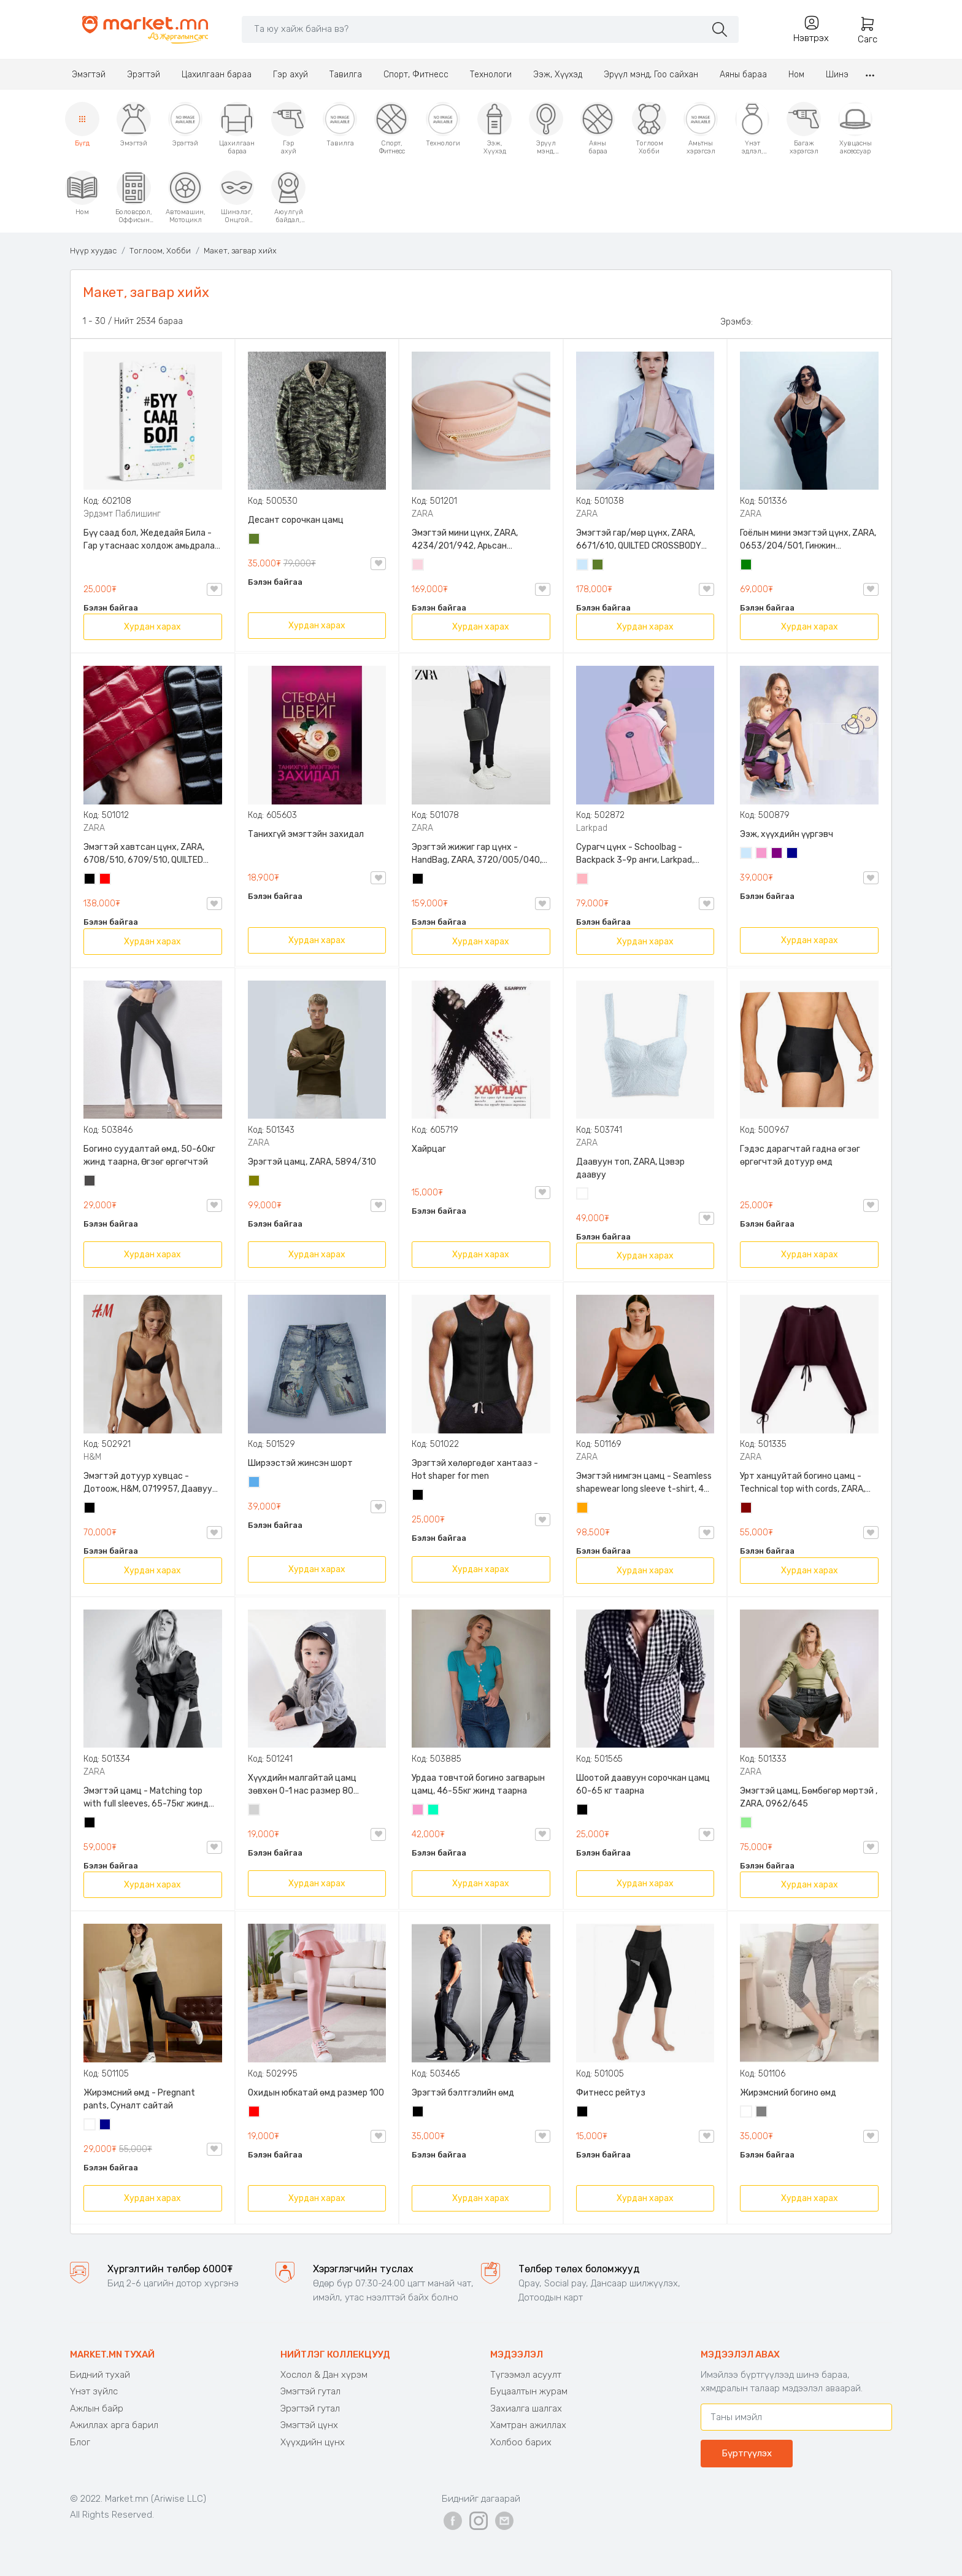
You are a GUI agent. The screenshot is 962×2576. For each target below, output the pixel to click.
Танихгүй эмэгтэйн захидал (306, 834)
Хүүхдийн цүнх (312, 2442)
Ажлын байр (96, 2408)
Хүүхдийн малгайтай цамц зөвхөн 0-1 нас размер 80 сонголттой (302, 1785)
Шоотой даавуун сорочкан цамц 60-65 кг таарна (643, 1784)
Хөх (792, 854)
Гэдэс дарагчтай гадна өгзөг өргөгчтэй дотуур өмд (800, 1155)
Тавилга (345, 74)
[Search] (473, 29)
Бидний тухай (100, 2374)
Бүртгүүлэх (746, 2453)
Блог (80, 2442)
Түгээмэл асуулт (525, 2374)
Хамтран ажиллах (528, 2425)
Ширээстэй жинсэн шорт (300, 1463)
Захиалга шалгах (526, 2408)
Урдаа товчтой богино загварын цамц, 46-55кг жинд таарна (478, 1784)
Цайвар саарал (254, 1811)
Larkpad (591, 828)
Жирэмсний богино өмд (788, 2093)
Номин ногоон (433, 1811)
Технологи (491, 74)
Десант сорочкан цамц (296, 520)
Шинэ (837, 74)
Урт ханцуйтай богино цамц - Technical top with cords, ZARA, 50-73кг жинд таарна (802, 1483)
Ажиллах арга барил (114, 2425)
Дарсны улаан (746, 1509)
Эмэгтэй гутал (310, 2391)
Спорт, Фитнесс (415, 74)
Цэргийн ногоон (254, 540)
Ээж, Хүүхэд (557, 74)
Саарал (762, 2113)
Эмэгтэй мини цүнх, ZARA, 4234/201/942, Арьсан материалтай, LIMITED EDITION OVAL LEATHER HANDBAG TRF (473, 540)
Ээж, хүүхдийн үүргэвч (786, 834)
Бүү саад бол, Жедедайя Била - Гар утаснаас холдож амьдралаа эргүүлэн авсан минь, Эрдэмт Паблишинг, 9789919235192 (151, 540)
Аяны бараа (743, 74)
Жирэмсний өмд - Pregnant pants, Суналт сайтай (139, 2099)
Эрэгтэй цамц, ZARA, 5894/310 (312, 1162)
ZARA (422, 514)
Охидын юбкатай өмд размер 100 (316, 2093)
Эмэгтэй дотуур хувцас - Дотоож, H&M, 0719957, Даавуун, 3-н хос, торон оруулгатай (151, 1483)
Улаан (105, 880)
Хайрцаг (429, 1149)
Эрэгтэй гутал (310, 2408)
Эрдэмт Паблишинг (122, 514)
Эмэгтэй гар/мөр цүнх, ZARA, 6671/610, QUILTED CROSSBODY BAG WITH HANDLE (638, 540)
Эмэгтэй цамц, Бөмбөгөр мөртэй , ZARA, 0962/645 (808, 1797)
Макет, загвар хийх (240, 250)
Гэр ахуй (290, 74)
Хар (90, 880)
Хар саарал (90, 1182)
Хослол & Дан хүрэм (323, 2374)
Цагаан (582, 1195)
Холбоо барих (521, 2442)
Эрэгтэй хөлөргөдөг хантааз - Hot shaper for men (475, 1469)
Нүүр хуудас (93, 250)
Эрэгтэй (143, 74)
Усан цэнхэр (582, 566)
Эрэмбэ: (736, 322)
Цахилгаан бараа (217, 74)
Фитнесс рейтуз (610, 2093)
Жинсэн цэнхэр (254, 1483)
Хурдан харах (152, 627)
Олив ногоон (254, 1182)
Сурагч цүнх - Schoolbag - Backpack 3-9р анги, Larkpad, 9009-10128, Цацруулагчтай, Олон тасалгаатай (636, 854)
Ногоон (746, 566)
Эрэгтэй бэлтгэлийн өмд (463, 2093)
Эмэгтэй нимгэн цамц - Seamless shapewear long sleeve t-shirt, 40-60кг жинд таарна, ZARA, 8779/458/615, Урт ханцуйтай (645, 1483)
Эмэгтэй (89, 74)
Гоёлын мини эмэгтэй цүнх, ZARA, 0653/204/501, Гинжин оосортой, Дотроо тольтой (808, 540)
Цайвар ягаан (582, 880)
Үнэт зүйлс (94, 2391)
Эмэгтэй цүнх (309, 2425)
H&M (92, 1457)
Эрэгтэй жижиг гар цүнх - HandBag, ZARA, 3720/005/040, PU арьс (477, 854)
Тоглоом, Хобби (160, 250)
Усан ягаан (418, 566)
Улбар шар (582, 1509)
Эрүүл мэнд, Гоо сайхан (651, 74)
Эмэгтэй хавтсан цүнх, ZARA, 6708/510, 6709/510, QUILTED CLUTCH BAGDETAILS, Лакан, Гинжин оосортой (143, 854)
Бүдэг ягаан (762, 854)
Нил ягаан (777, 854)
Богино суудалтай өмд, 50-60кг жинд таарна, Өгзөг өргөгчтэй (149, 1155)
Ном (796, 74)
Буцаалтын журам (529, 2391)
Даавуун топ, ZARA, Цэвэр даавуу (630, 1168)
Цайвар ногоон (746, 1824)
